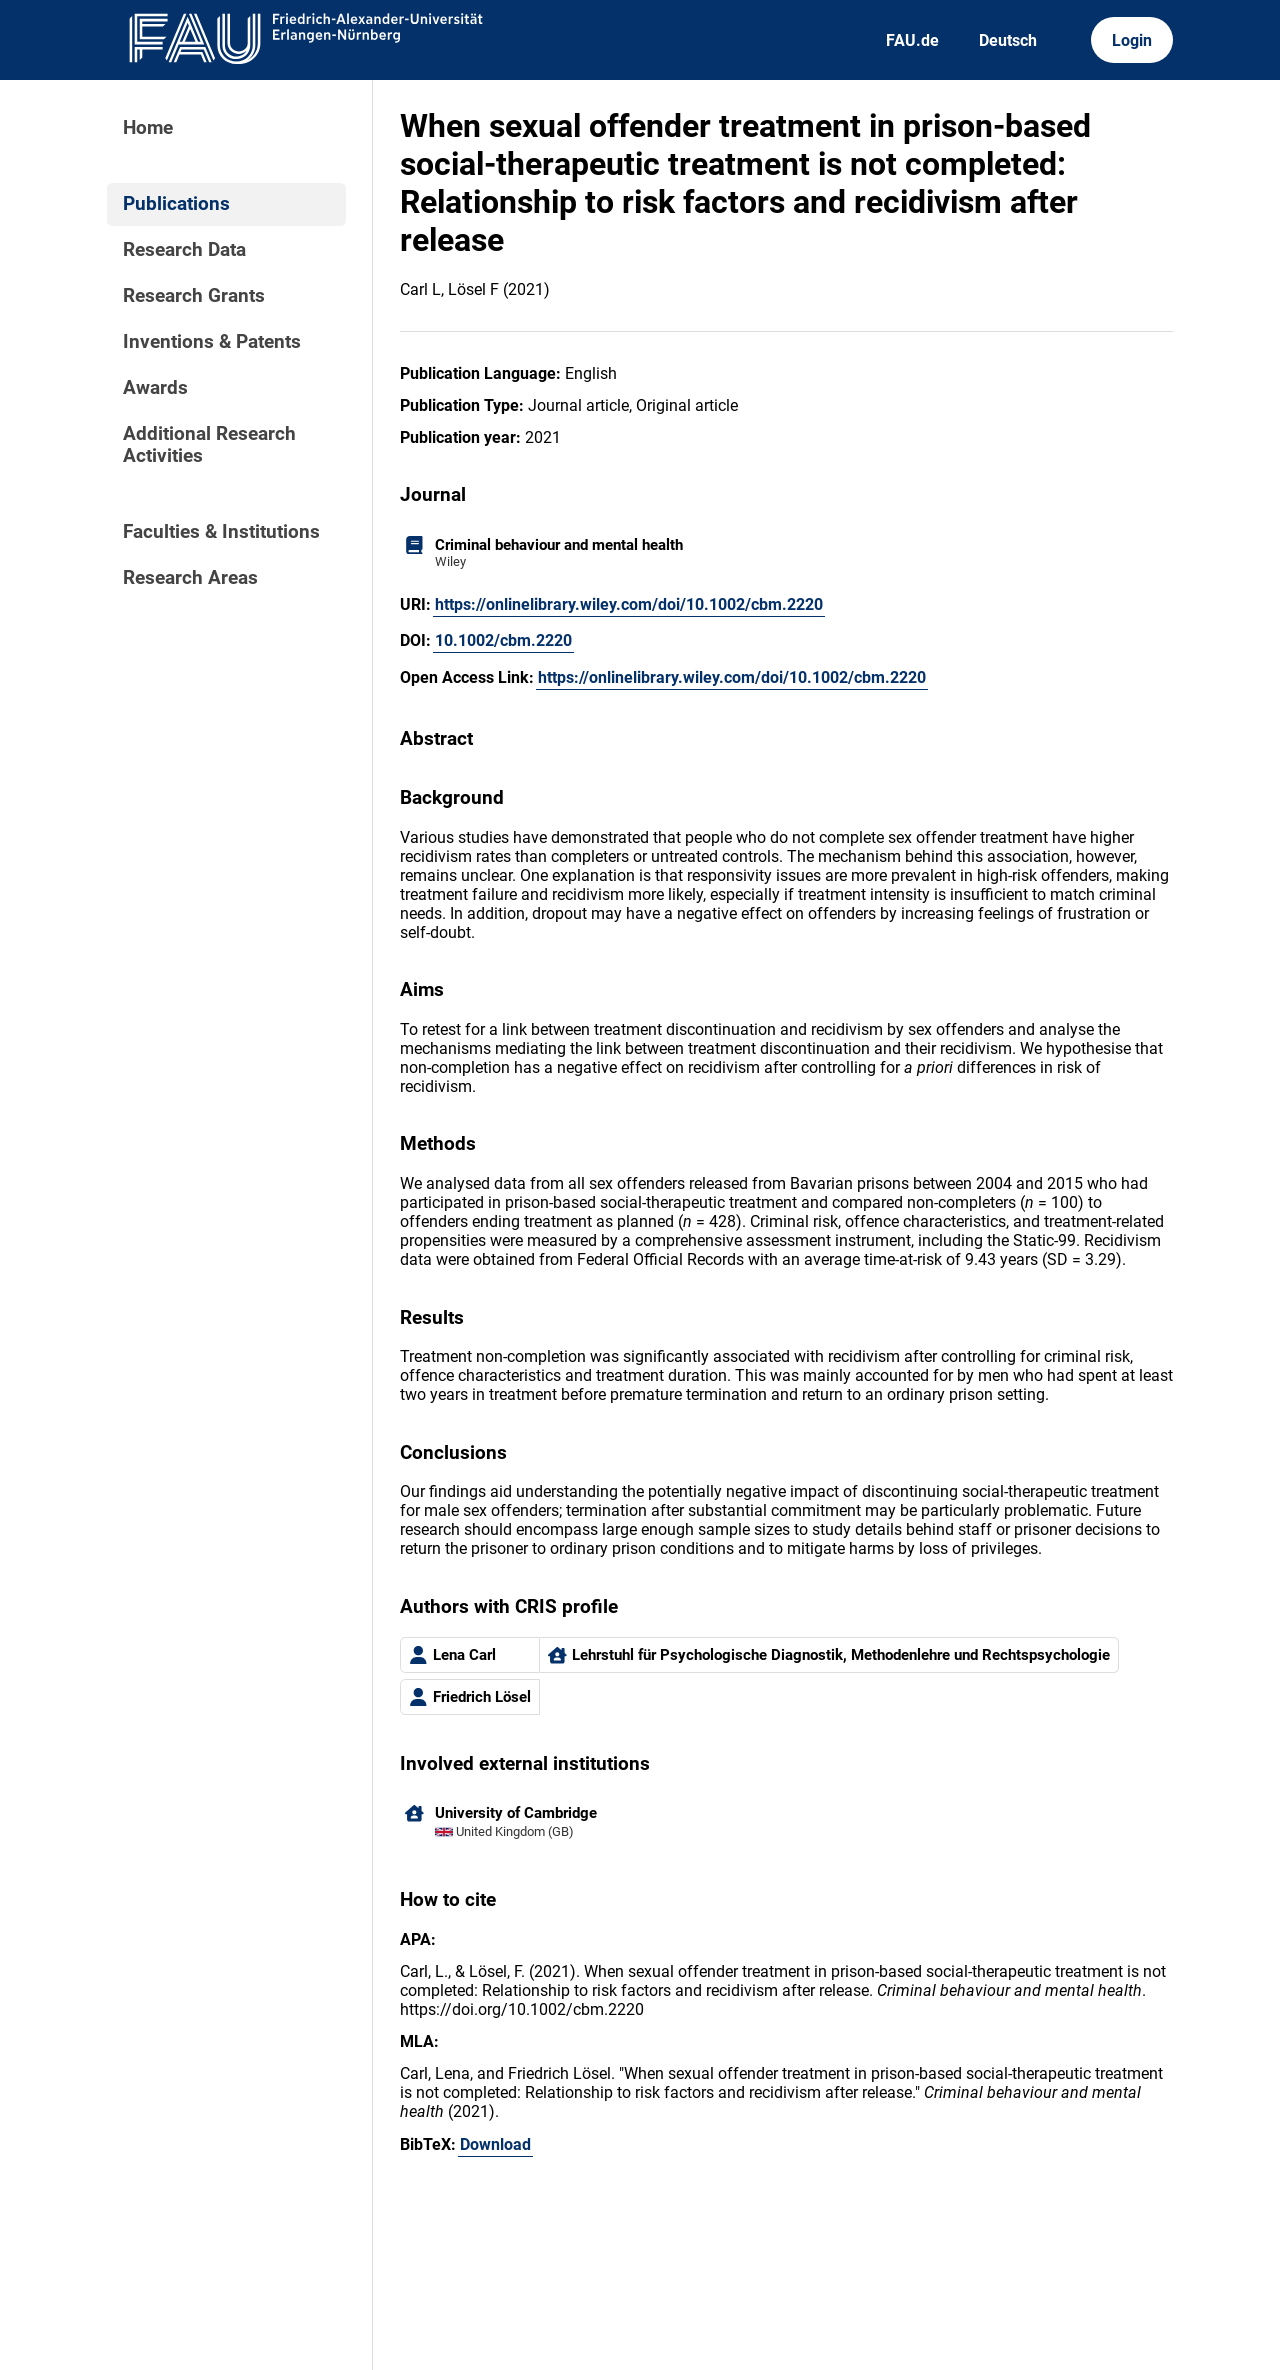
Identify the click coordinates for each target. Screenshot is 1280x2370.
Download (495, 2144)
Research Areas (190, 578)
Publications (176, 204)
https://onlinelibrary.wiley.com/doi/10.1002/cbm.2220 (629, 604)
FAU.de (912, 40)
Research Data (184, 250)
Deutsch (1008, 40)
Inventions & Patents (212, 342)
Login (1132, 40)
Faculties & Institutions (221, 532)
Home (148, 128)
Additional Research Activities (209, 445)
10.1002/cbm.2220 (503, 640)
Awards (155, 388)
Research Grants (194, 296)
